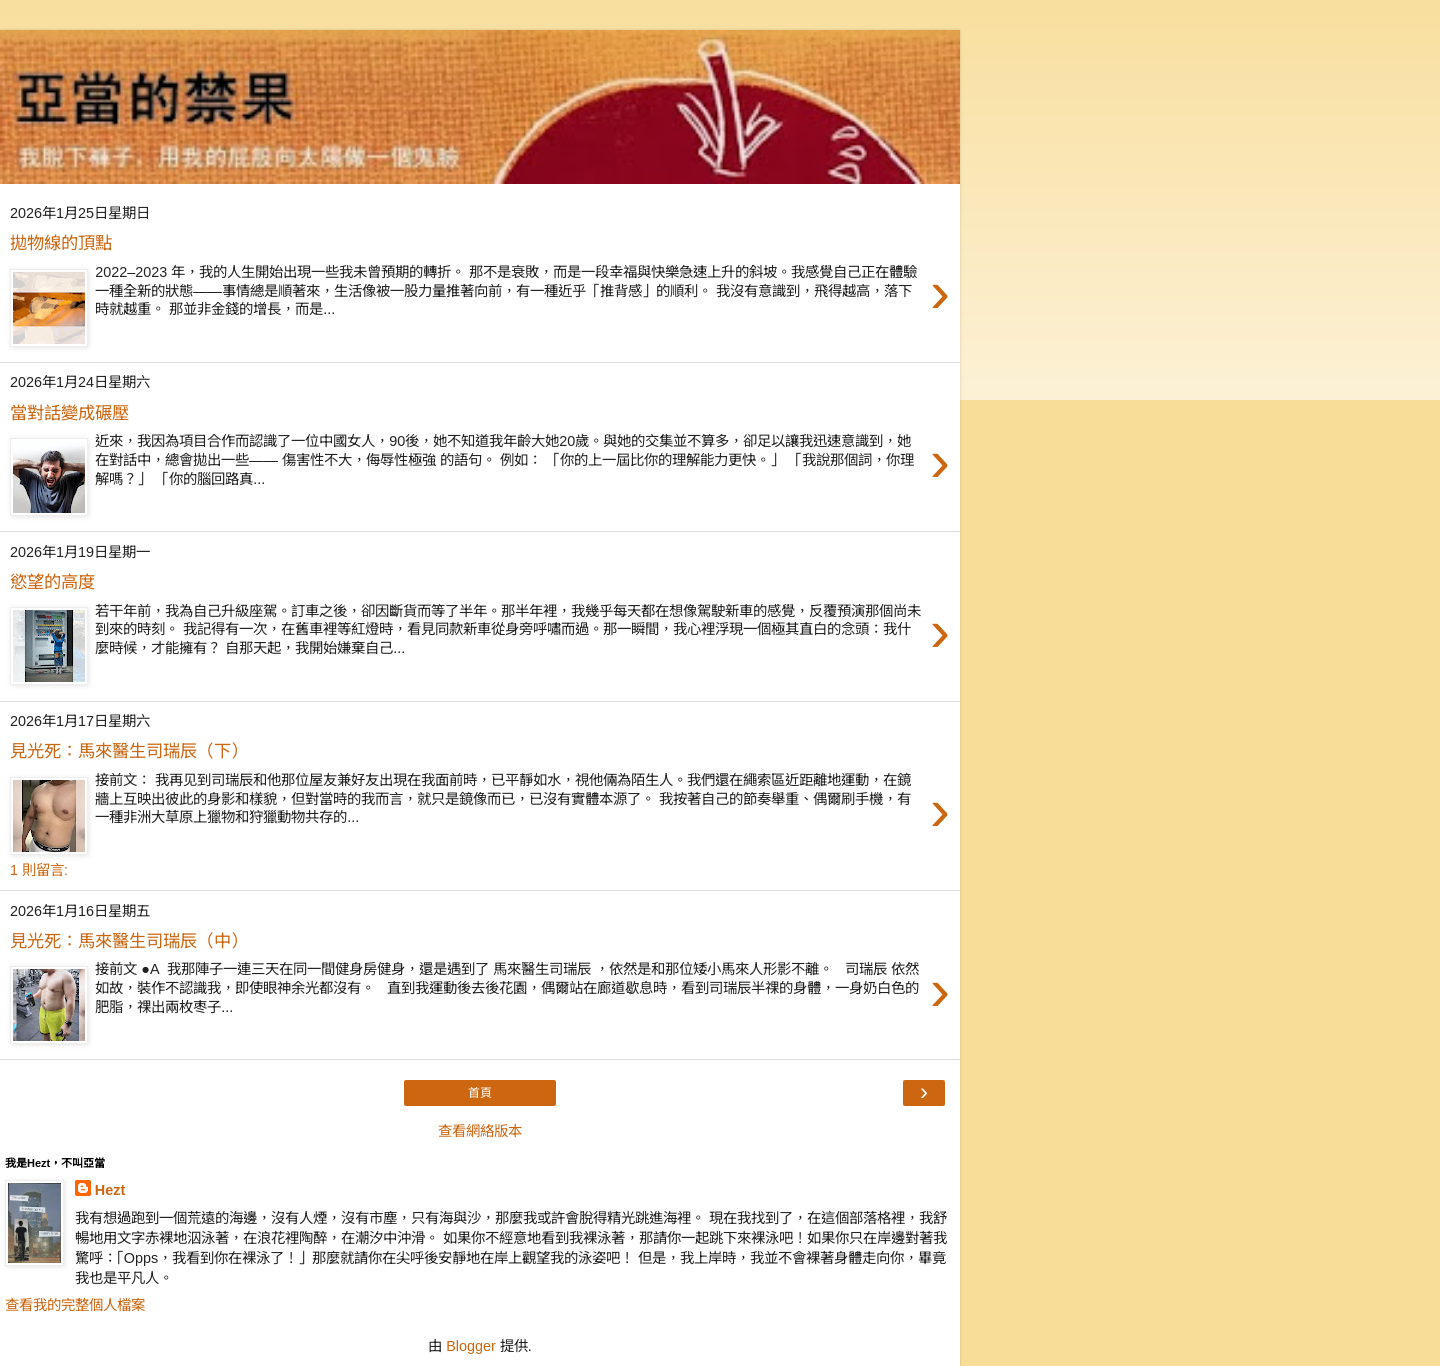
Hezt (110, 1190)
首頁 (480, 1093)
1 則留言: (39, 870)
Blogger (471, 1346)
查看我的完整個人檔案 (75, 1305)
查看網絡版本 (480, 1131)
